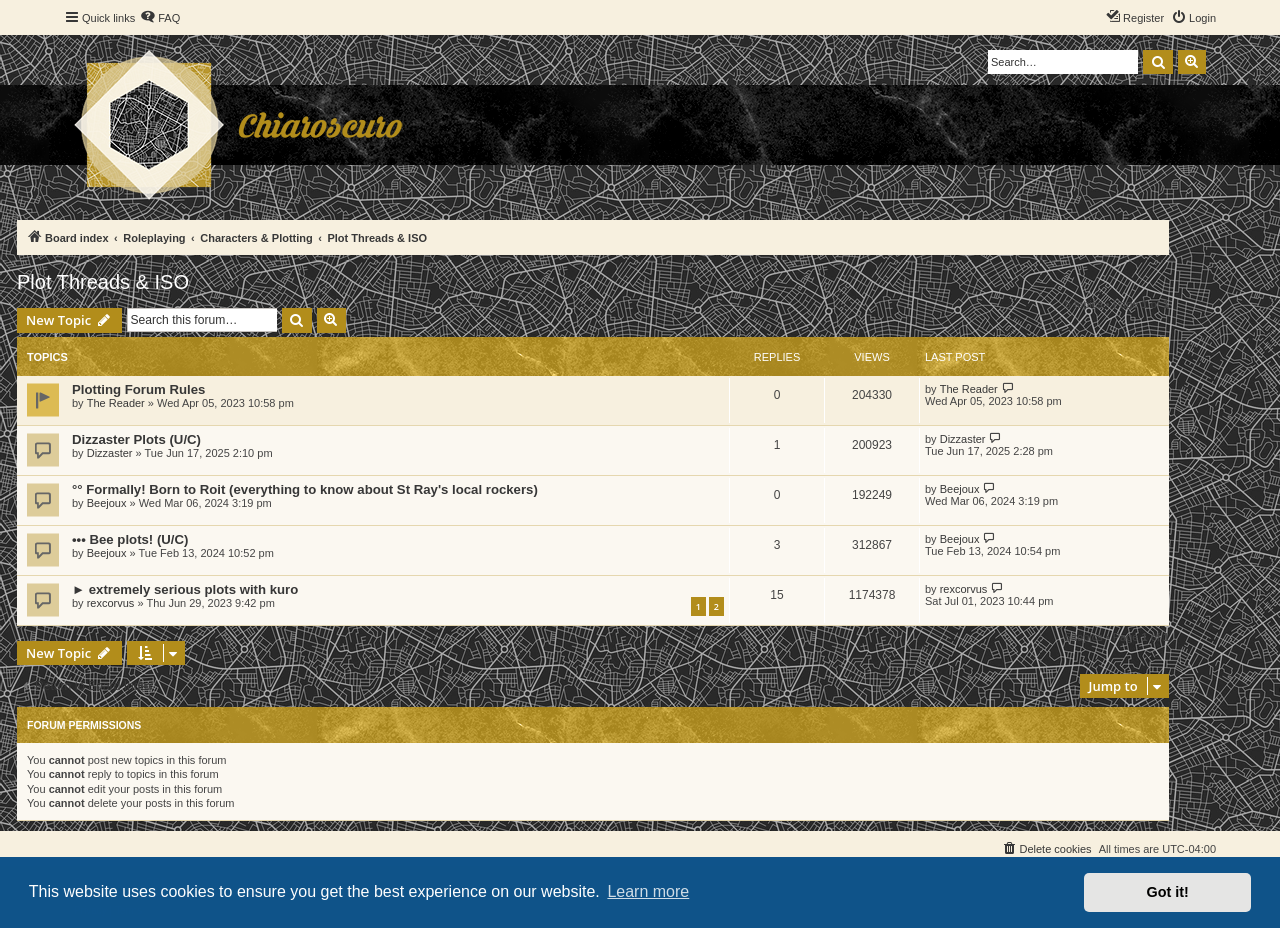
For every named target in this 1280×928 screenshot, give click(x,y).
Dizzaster (110, 453)
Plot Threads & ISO (103, 282)
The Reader (116, 403)
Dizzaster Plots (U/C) (136, 439)
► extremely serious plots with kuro (185, 589)
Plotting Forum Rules (138, 389)
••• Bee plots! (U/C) (130, 539)
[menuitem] (160, 18)
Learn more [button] (648, 891)
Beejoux (107, 503)
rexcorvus (111, 603)
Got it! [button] (1168, 892)
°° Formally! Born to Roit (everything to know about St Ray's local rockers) (305, 489)
